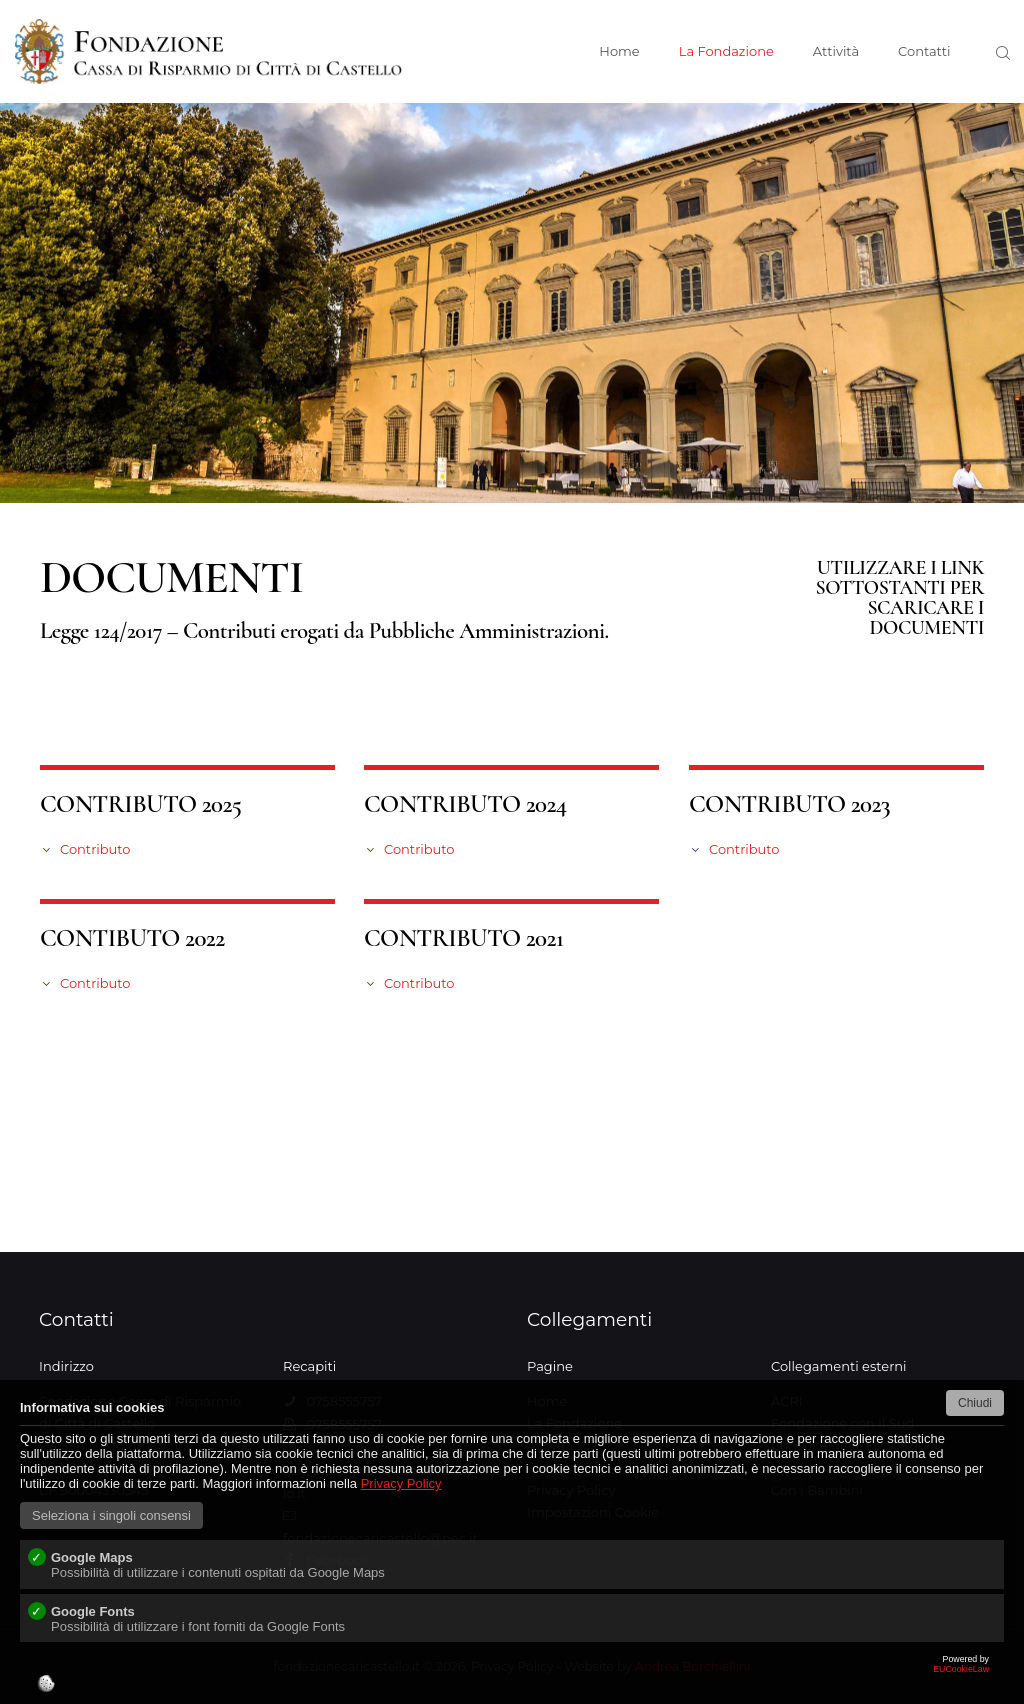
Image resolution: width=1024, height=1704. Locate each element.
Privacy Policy (401, 1483)
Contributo (95, 849)
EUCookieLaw (512, 1679)
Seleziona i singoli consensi (111, 1515)
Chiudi (975, 1403)
